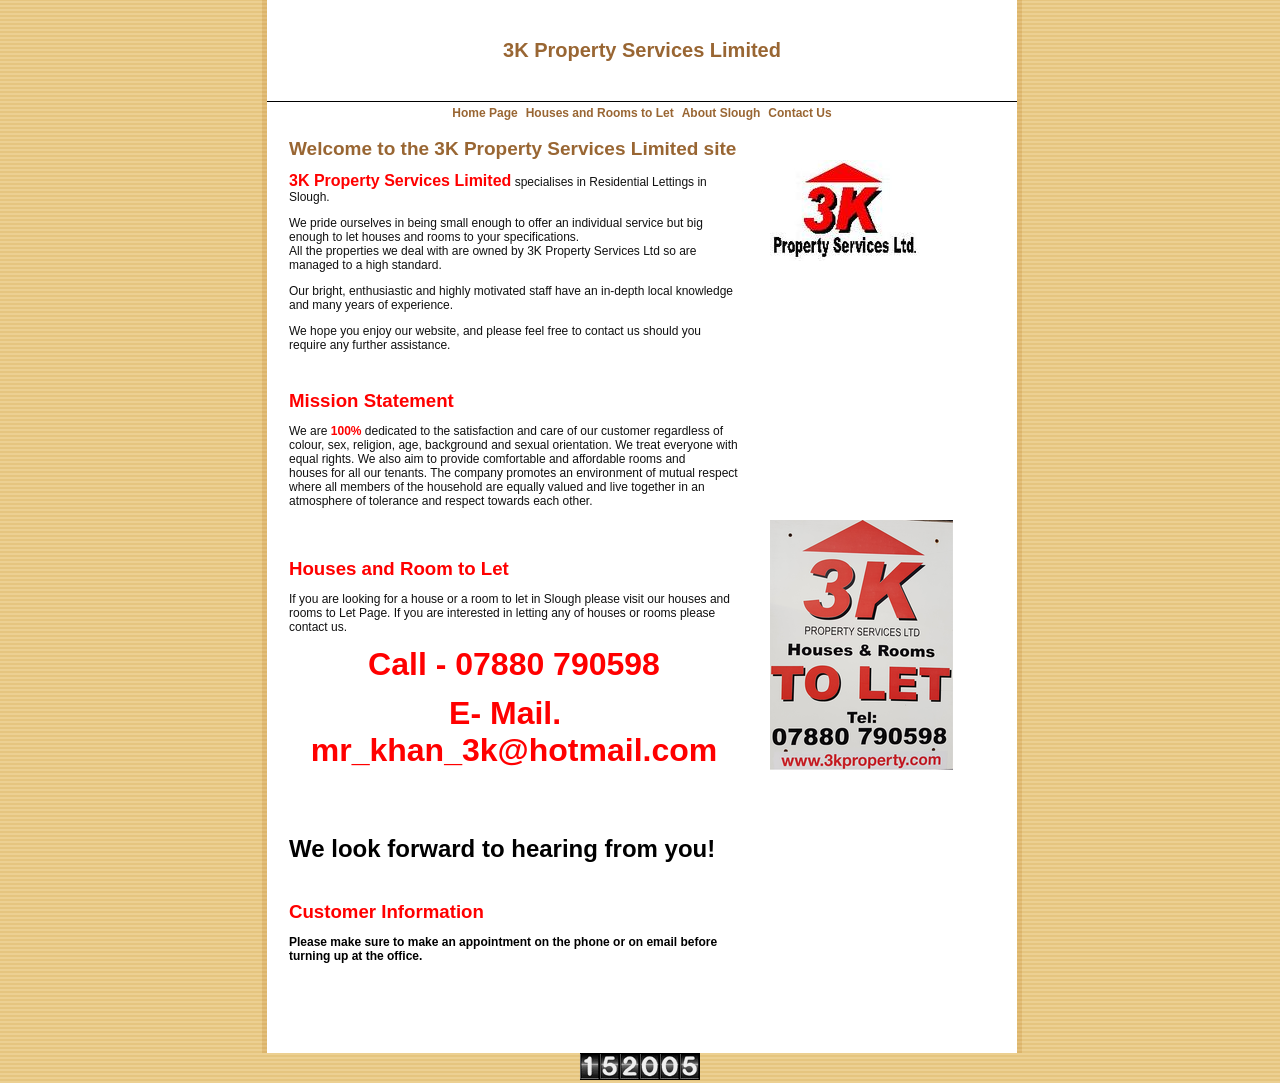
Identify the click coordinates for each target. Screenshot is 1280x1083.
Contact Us (799, 113)
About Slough (721, 113)
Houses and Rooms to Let (600, 113)
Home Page (484, 113)
